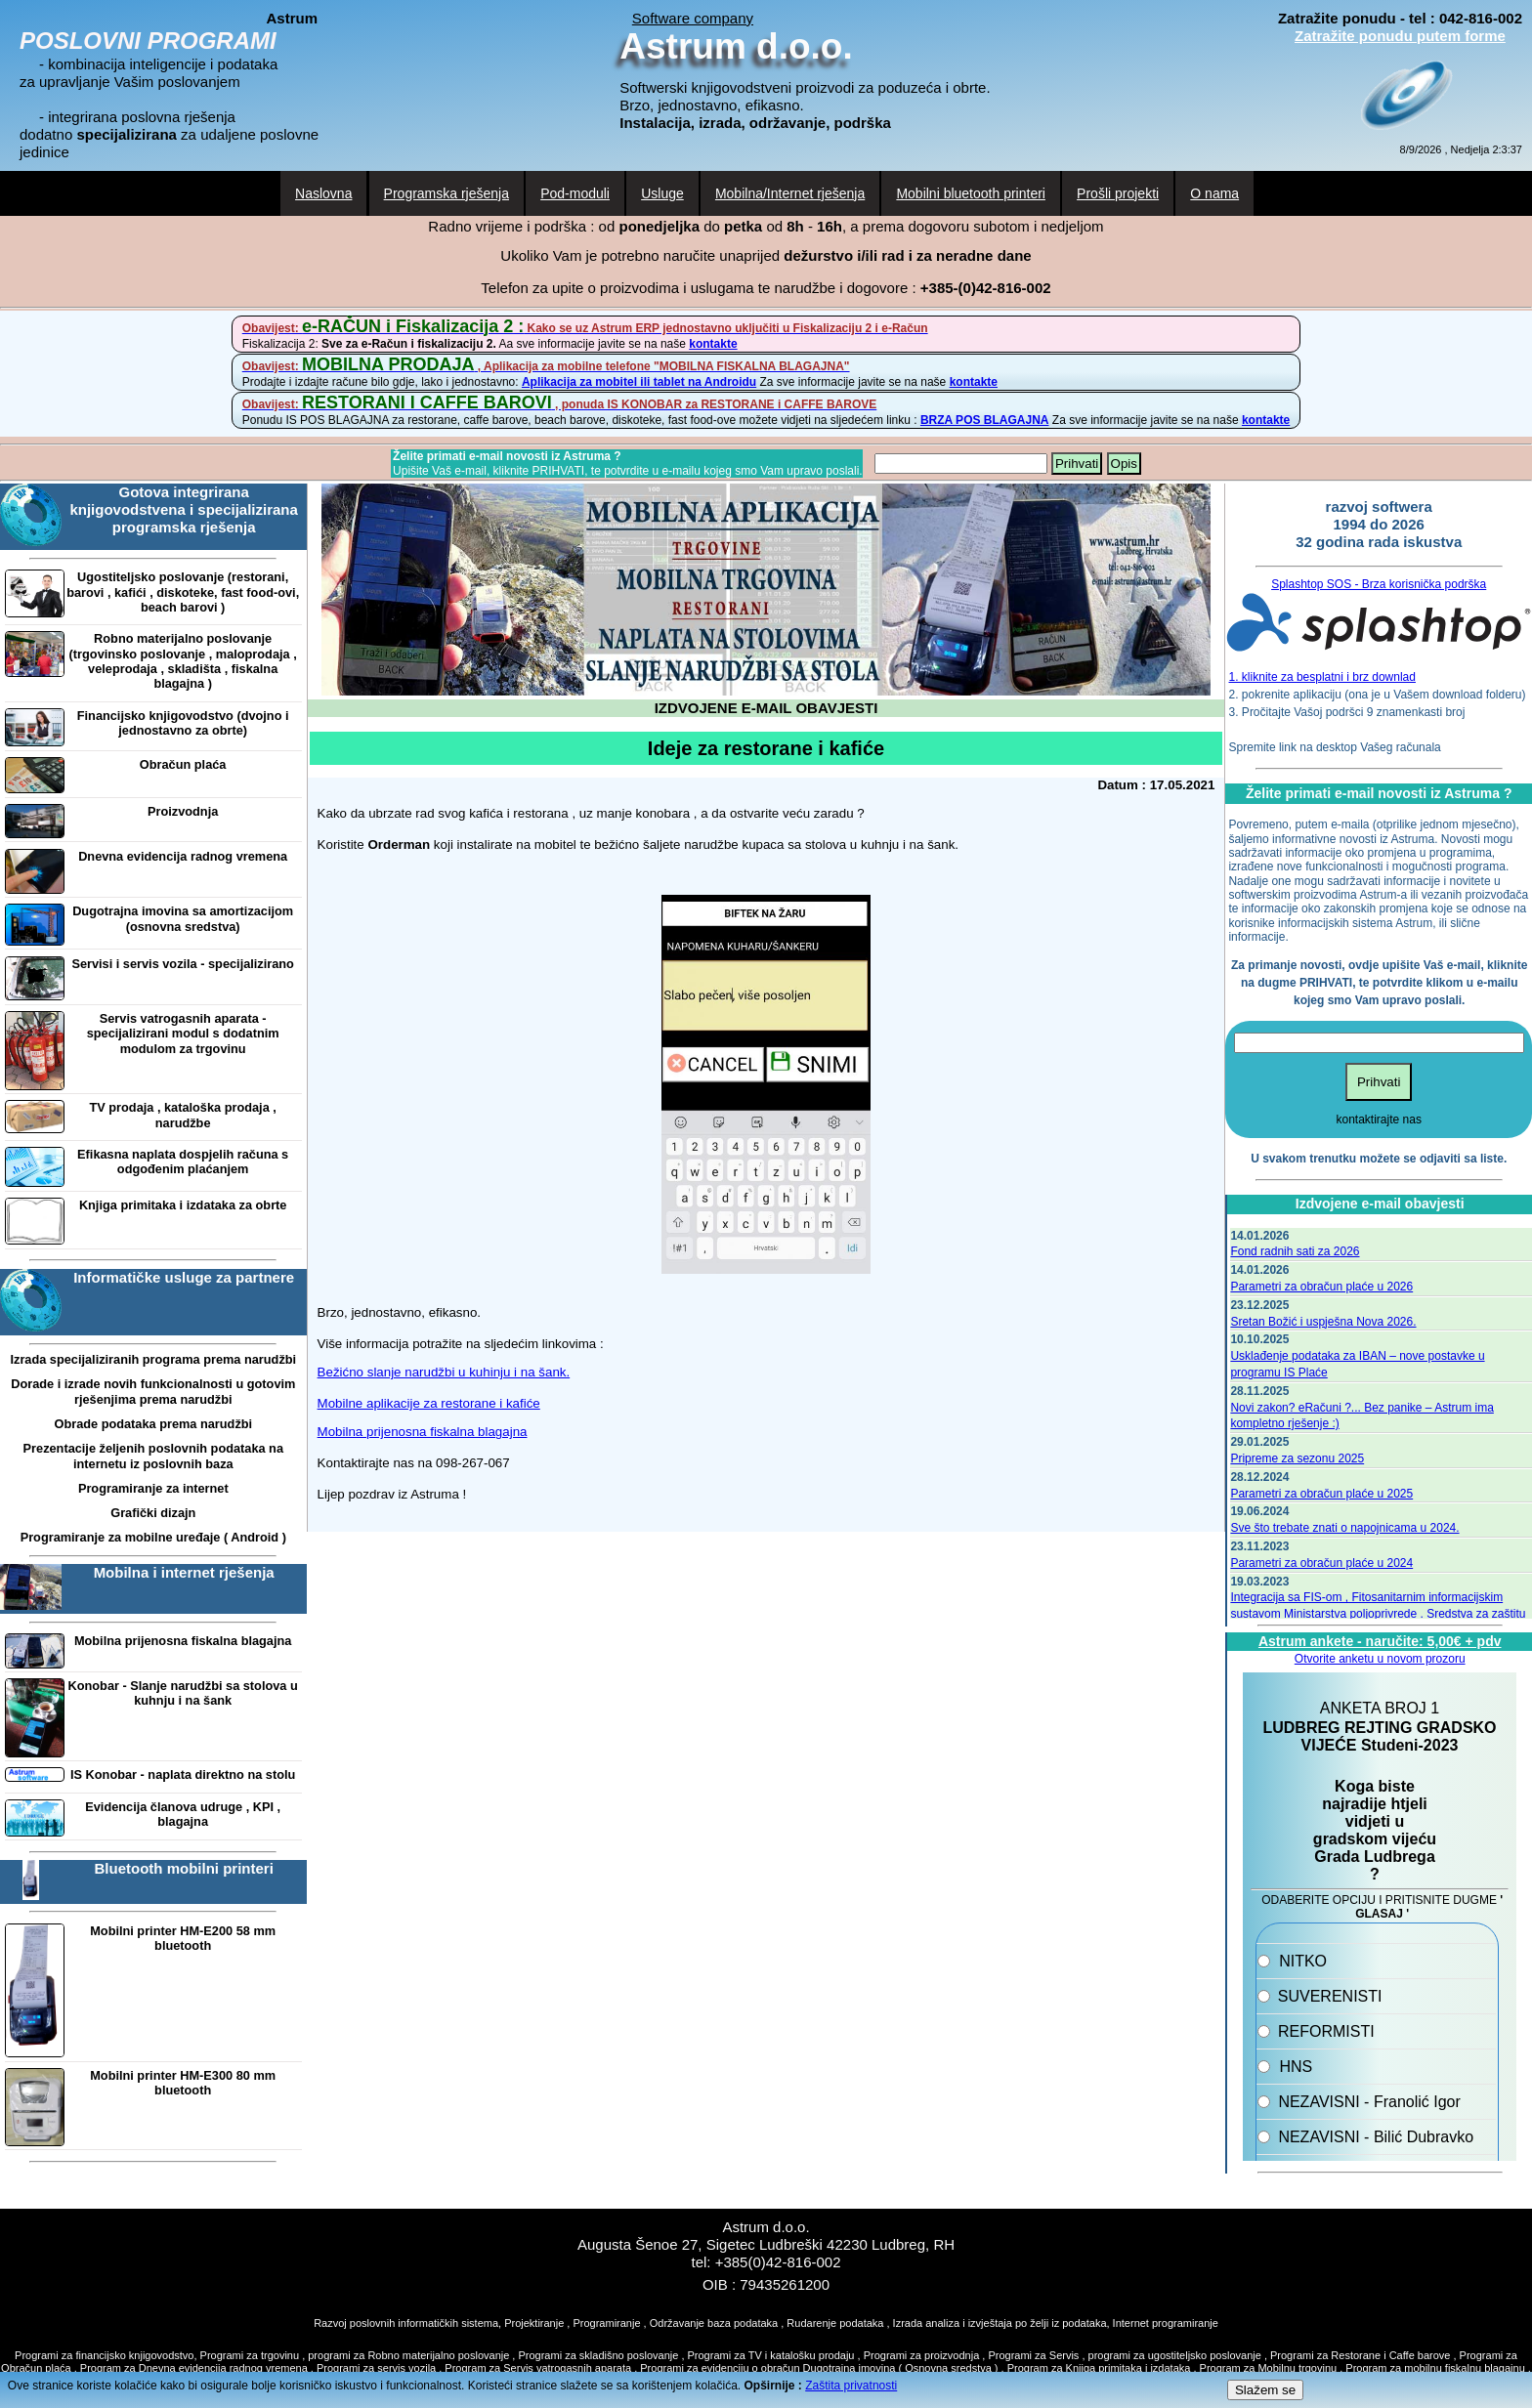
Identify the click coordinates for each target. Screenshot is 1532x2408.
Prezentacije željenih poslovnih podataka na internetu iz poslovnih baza (153, 1455)
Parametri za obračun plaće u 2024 (1321, 1563)
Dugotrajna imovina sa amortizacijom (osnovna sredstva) (182, 918)
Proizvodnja (183, 811)
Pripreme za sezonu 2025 (1297, 1458)
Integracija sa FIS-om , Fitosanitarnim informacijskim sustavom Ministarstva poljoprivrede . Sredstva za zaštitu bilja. (1377, 1613)
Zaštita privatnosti (851, 2385)
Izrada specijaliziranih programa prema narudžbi (153, 1359)
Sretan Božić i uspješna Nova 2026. (1323, 1322)
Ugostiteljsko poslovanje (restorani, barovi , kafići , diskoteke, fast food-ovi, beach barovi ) (182, 592)
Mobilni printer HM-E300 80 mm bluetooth (183, 2082)
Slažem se (1265, 2390)
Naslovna (323, 193)
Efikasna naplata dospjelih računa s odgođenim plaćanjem (182, 1161)
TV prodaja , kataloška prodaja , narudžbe (183, 1114)
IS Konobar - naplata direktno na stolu (182, 1774)
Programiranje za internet (153, 1488)
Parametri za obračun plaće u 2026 (1321, 1286)
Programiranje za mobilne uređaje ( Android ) (153, 1537)
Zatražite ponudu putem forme (1400, 35)
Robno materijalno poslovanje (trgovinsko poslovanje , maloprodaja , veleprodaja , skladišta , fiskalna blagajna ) (183, 661)
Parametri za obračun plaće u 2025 (1321, 1493)
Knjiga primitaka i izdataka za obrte (183, 1205)
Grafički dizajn (152, 1512)
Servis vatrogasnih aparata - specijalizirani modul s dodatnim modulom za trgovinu (183, 1033)
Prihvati (1076, 463)
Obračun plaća (183, 764)
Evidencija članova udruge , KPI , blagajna (182, 1814)
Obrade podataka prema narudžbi (153, 1423)
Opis (1124, 463)
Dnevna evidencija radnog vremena (182, 856)
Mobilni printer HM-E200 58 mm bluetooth (183, 1938)
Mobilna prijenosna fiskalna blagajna (182, 1640)
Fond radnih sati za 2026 (1294, 1251)
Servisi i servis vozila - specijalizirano (182, 963)
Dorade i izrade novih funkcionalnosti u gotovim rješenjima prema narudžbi (153, 1391)
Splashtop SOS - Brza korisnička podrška (1378, 584)
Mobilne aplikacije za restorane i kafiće (429, 1403)
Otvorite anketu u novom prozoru (1380, 1659)
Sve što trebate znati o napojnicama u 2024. (1344, 1528)
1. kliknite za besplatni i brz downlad (1322, 677)
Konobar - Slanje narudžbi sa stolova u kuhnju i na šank (183, 1693)
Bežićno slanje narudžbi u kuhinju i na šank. (444, 1372)
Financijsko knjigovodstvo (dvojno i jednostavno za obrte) (183, 723)
